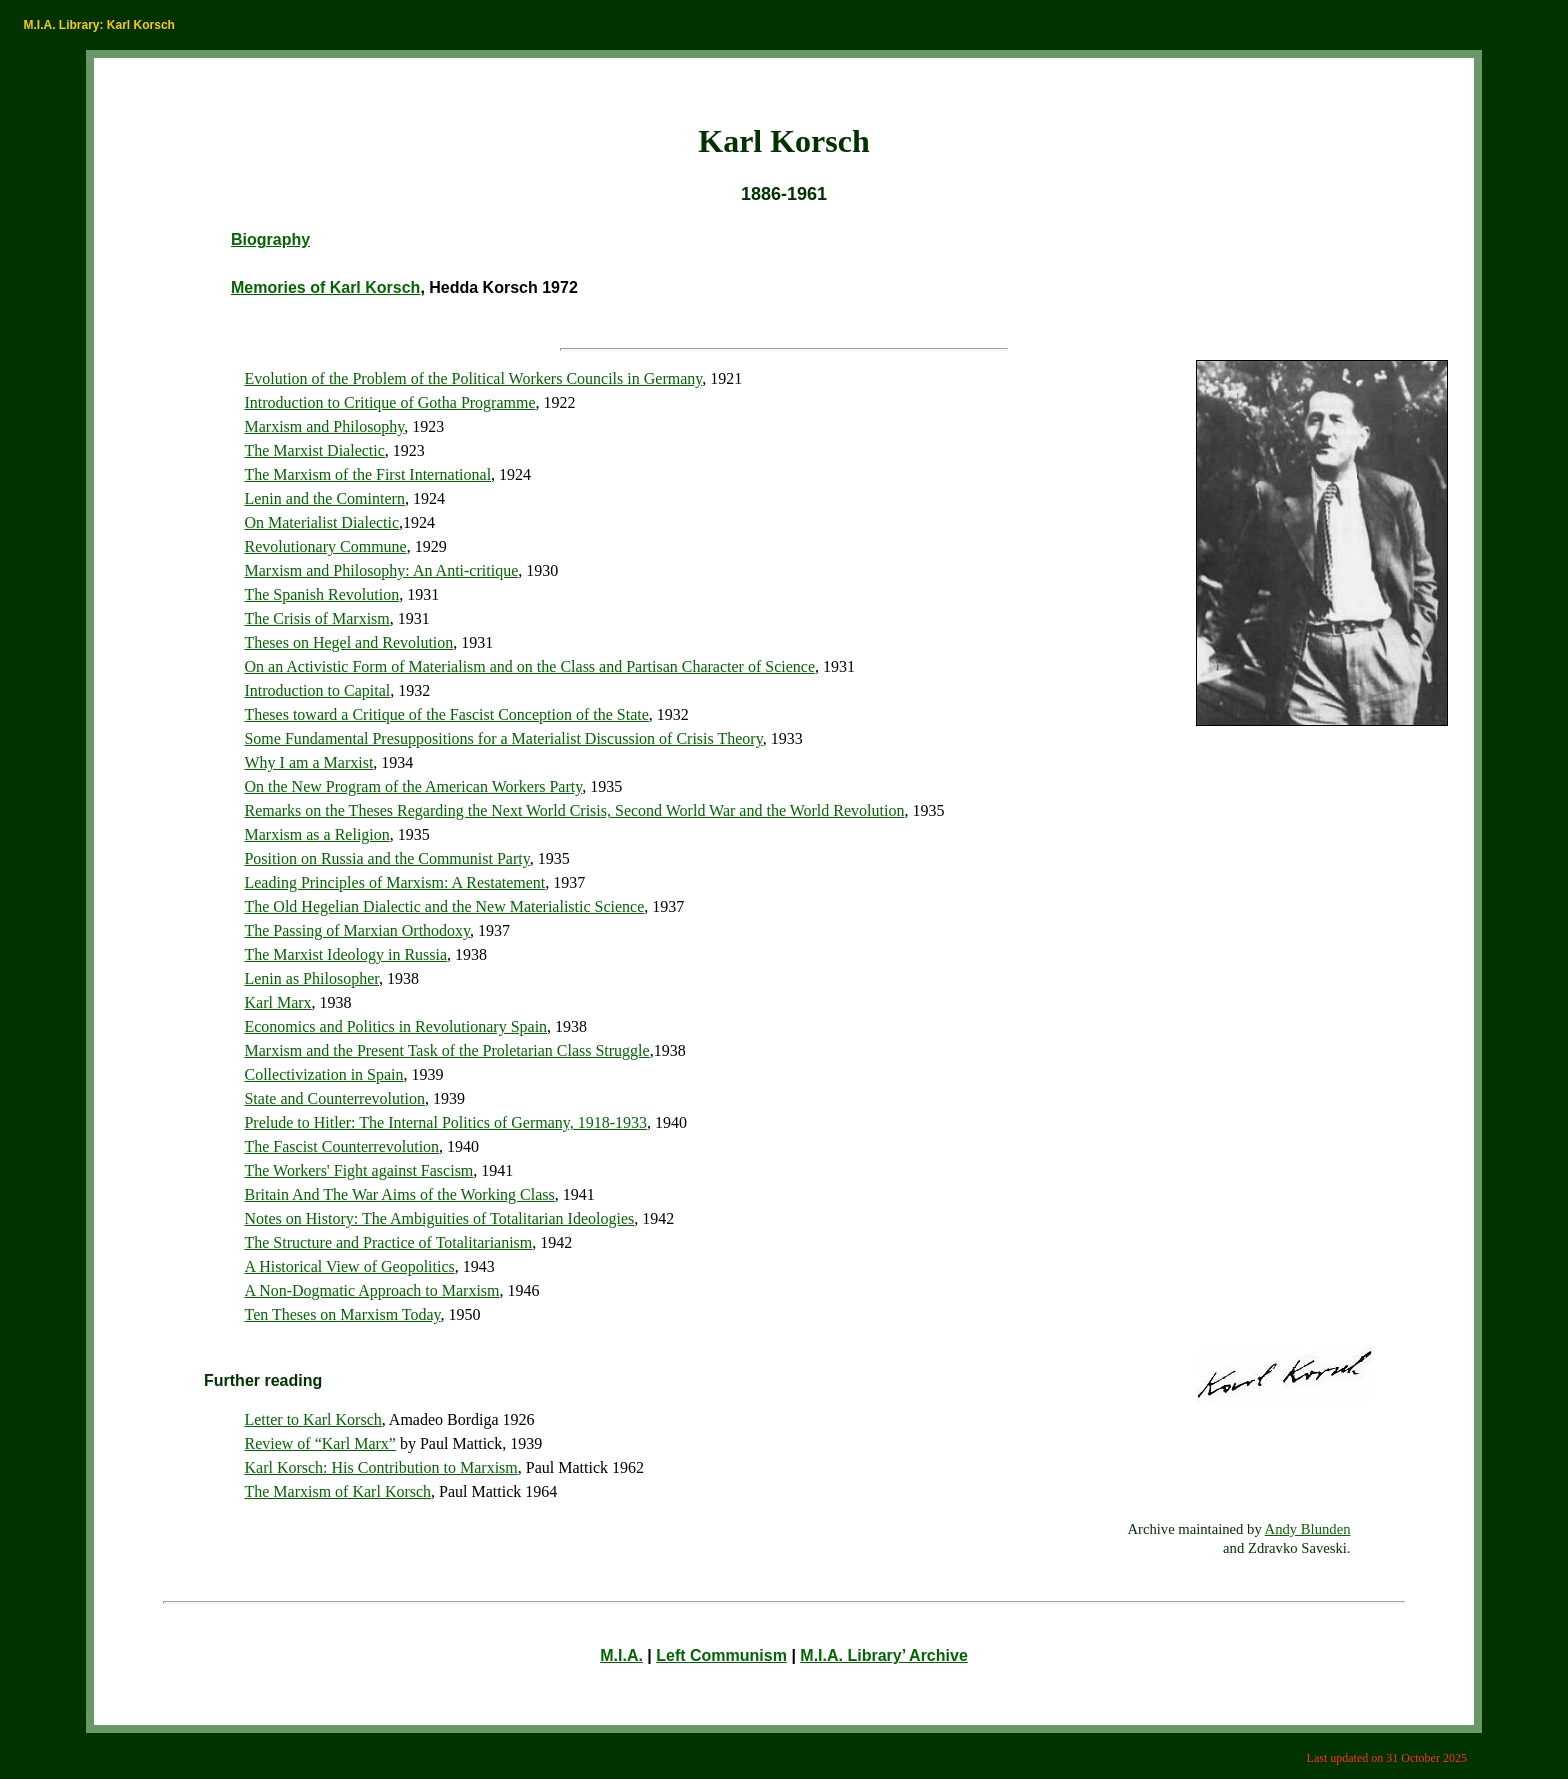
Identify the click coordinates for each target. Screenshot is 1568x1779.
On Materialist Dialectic (321, 522)
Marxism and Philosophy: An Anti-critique (381, 570)
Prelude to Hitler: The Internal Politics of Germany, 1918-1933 (445, 1122)
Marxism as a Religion (316, 834)
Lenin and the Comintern (324, 498)
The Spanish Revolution (321, 594)
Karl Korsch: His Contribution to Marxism (380, 1467)
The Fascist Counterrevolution (341, 1146)
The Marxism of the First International (367, 474)
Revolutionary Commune (325, 546)
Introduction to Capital (317, 690)
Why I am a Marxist (308, 762)
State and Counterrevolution (334, 1098)
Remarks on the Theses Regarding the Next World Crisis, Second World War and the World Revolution (574, 810)
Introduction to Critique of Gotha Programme (389, 402)
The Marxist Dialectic (314, 450)
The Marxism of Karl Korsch (337, 1491)
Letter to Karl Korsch (312, 1419)
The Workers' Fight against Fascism (358, 1170)
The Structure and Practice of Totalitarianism (388, 1242)
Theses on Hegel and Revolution (348, 642)
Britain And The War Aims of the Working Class (399, 1194)
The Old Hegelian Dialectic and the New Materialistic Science (444, 906)
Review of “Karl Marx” (320, 1443)
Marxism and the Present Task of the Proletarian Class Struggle (446, 1050)
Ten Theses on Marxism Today (342, 1314)
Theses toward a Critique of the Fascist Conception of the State (446, 714)
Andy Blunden (1308, 1529)
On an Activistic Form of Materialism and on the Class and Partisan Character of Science (529, 666)
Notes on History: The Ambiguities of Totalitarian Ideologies (439, 1218)
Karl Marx (277, 1002)
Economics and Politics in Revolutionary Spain (395, 1026)
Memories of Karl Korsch (325, 287)
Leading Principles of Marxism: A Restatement (394, 882)
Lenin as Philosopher (311, 978)
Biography (270, 239)
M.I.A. (621, 1655)
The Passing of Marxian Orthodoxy (357, 930)
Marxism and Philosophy (324, 426)
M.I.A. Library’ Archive (883, 1655)
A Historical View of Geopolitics (349, 1266)
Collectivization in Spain (323, 1074)
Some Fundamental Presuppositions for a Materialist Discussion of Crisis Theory (503, 738)
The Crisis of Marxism (316, 618)
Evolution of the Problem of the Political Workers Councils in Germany (473, 378)
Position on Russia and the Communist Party (386, 858)
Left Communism (721, 1655)
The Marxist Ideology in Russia (345, 954)
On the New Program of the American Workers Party (413, 786)
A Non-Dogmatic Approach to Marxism (371, 1290)
